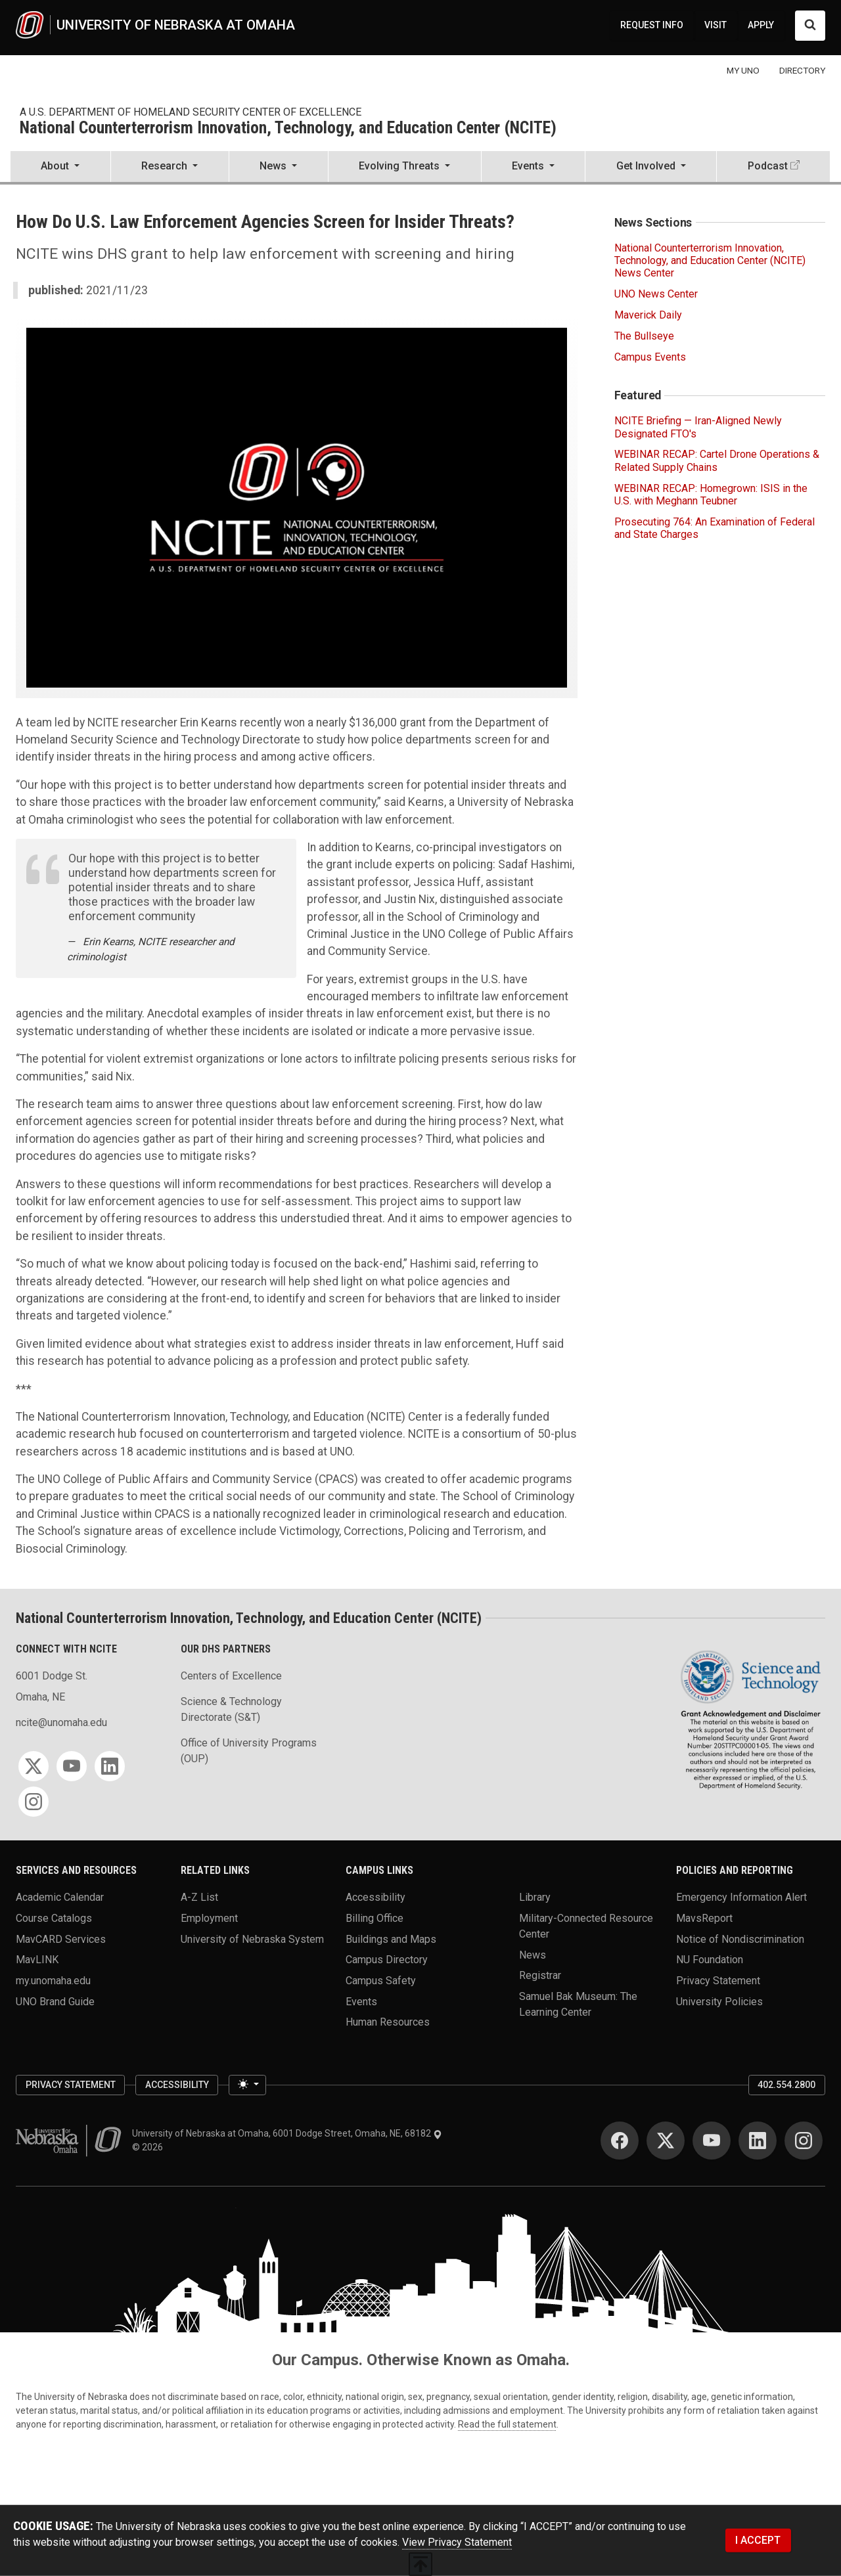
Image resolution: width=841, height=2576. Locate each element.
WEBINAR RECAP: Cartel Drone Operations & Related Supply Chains (716, 460)
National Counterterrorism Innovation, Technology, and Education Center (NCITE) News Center (710, 260)
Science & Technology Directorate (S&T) (231, 1709)
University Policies (719, 2001)
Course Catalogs (54, 1918)
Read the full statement (507, 2424)
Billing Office (374, 1918)
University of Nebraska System (252, 1938)
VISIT (715, 25)
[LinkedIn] (110, 1766)
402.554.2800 (786, 2084)
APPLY (761, 25)
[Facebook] (620, 2140)
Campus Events (650, 357)
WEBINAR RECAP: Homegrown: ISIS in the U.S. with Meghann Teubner (710, 494)
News (532, 1954)
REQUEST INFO (651, 25)
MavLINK (37, 1959)
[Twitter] (33, 1766)
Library (535, 1897)
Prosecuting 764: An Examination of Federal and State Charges (714, 528)
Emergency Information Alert (741, 1897)
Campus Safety (381, 1980)
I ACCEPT (758, 2540)
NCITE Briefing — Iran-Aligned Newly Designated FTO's (698, 426)
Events (361, 2001)
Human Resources (388, 2022)
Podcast (768, 166)
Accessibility (375, 1897)
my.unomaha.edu (53, 1980)
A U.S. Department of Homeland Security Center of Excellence (190, 112)
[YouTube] (72, 1766)
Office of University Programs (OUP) (249, 1751)
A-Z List (199, 1897)
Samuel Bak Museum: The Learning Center (578, 2004)
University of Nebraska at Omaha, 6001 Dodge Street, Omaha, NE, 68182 (287, 2133)
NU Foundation (709, 1959)
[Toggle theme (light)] (247, 2085)
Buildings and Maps (391, 1938)
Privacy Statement (718, 1980)
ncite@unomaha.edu (61, 1722)
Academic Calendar (60, 1897)
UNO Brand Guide (55, 2001)
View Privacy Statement (457, 2542)
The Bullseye (644, 336)
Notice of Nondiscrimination (740, 1938)
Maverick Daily (648, 315)
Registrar (540, 1975)
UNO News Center (656, 294)
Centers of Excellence (231, 1676)
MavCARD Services (61, 1938)
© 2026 (149, 2147)
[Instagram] (33, 1802)
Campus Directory (387, 1959)
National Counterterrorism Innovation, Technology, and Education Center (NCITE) (288, 128)
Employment (209, 1918)
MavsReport (704, 1918)
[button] (60, 167)
